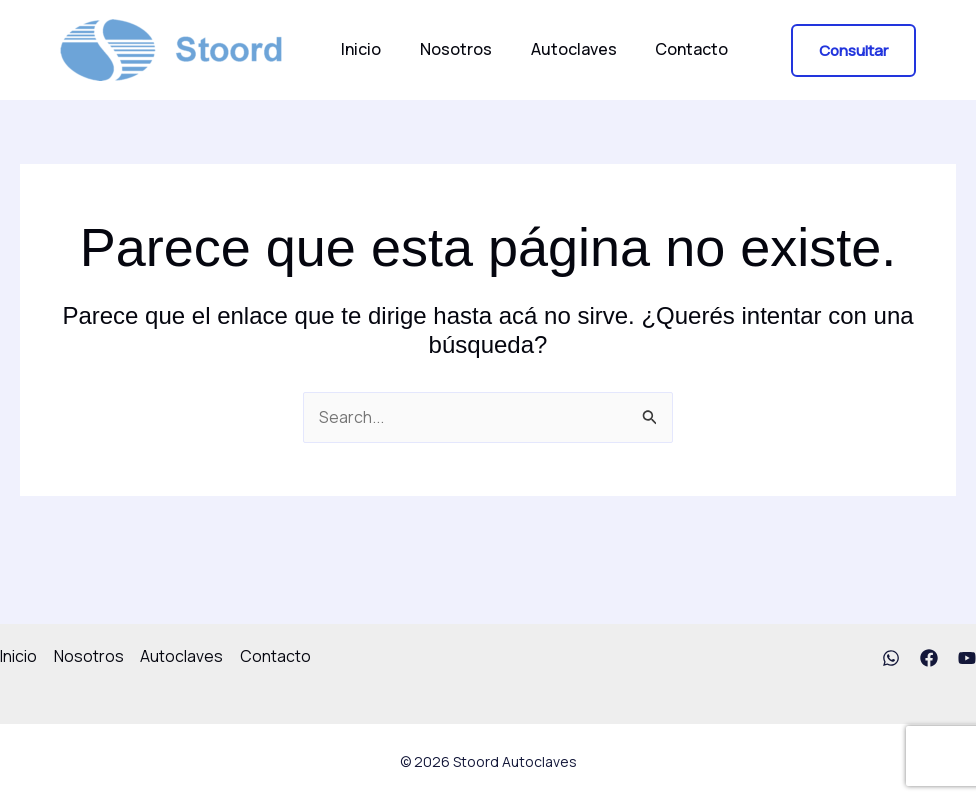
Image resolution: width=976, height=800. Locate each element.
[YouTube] (967, 658)
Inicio (358, 49)
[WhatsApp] (891, 658)
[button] (853, 50)
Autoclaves (557, 49)
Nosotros (446, 49)
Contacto (668, 49)
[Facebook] (929, 658)
